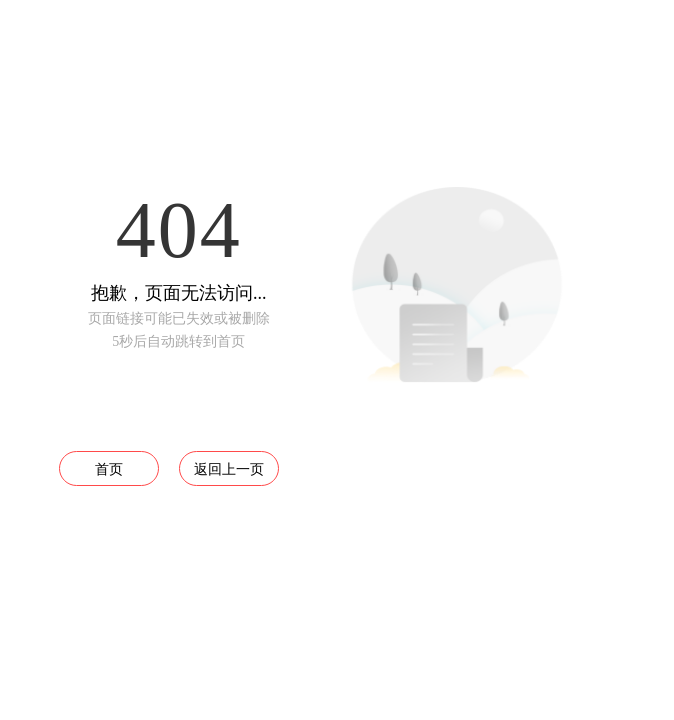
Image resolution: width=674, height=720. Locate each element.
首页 (109, 469)
